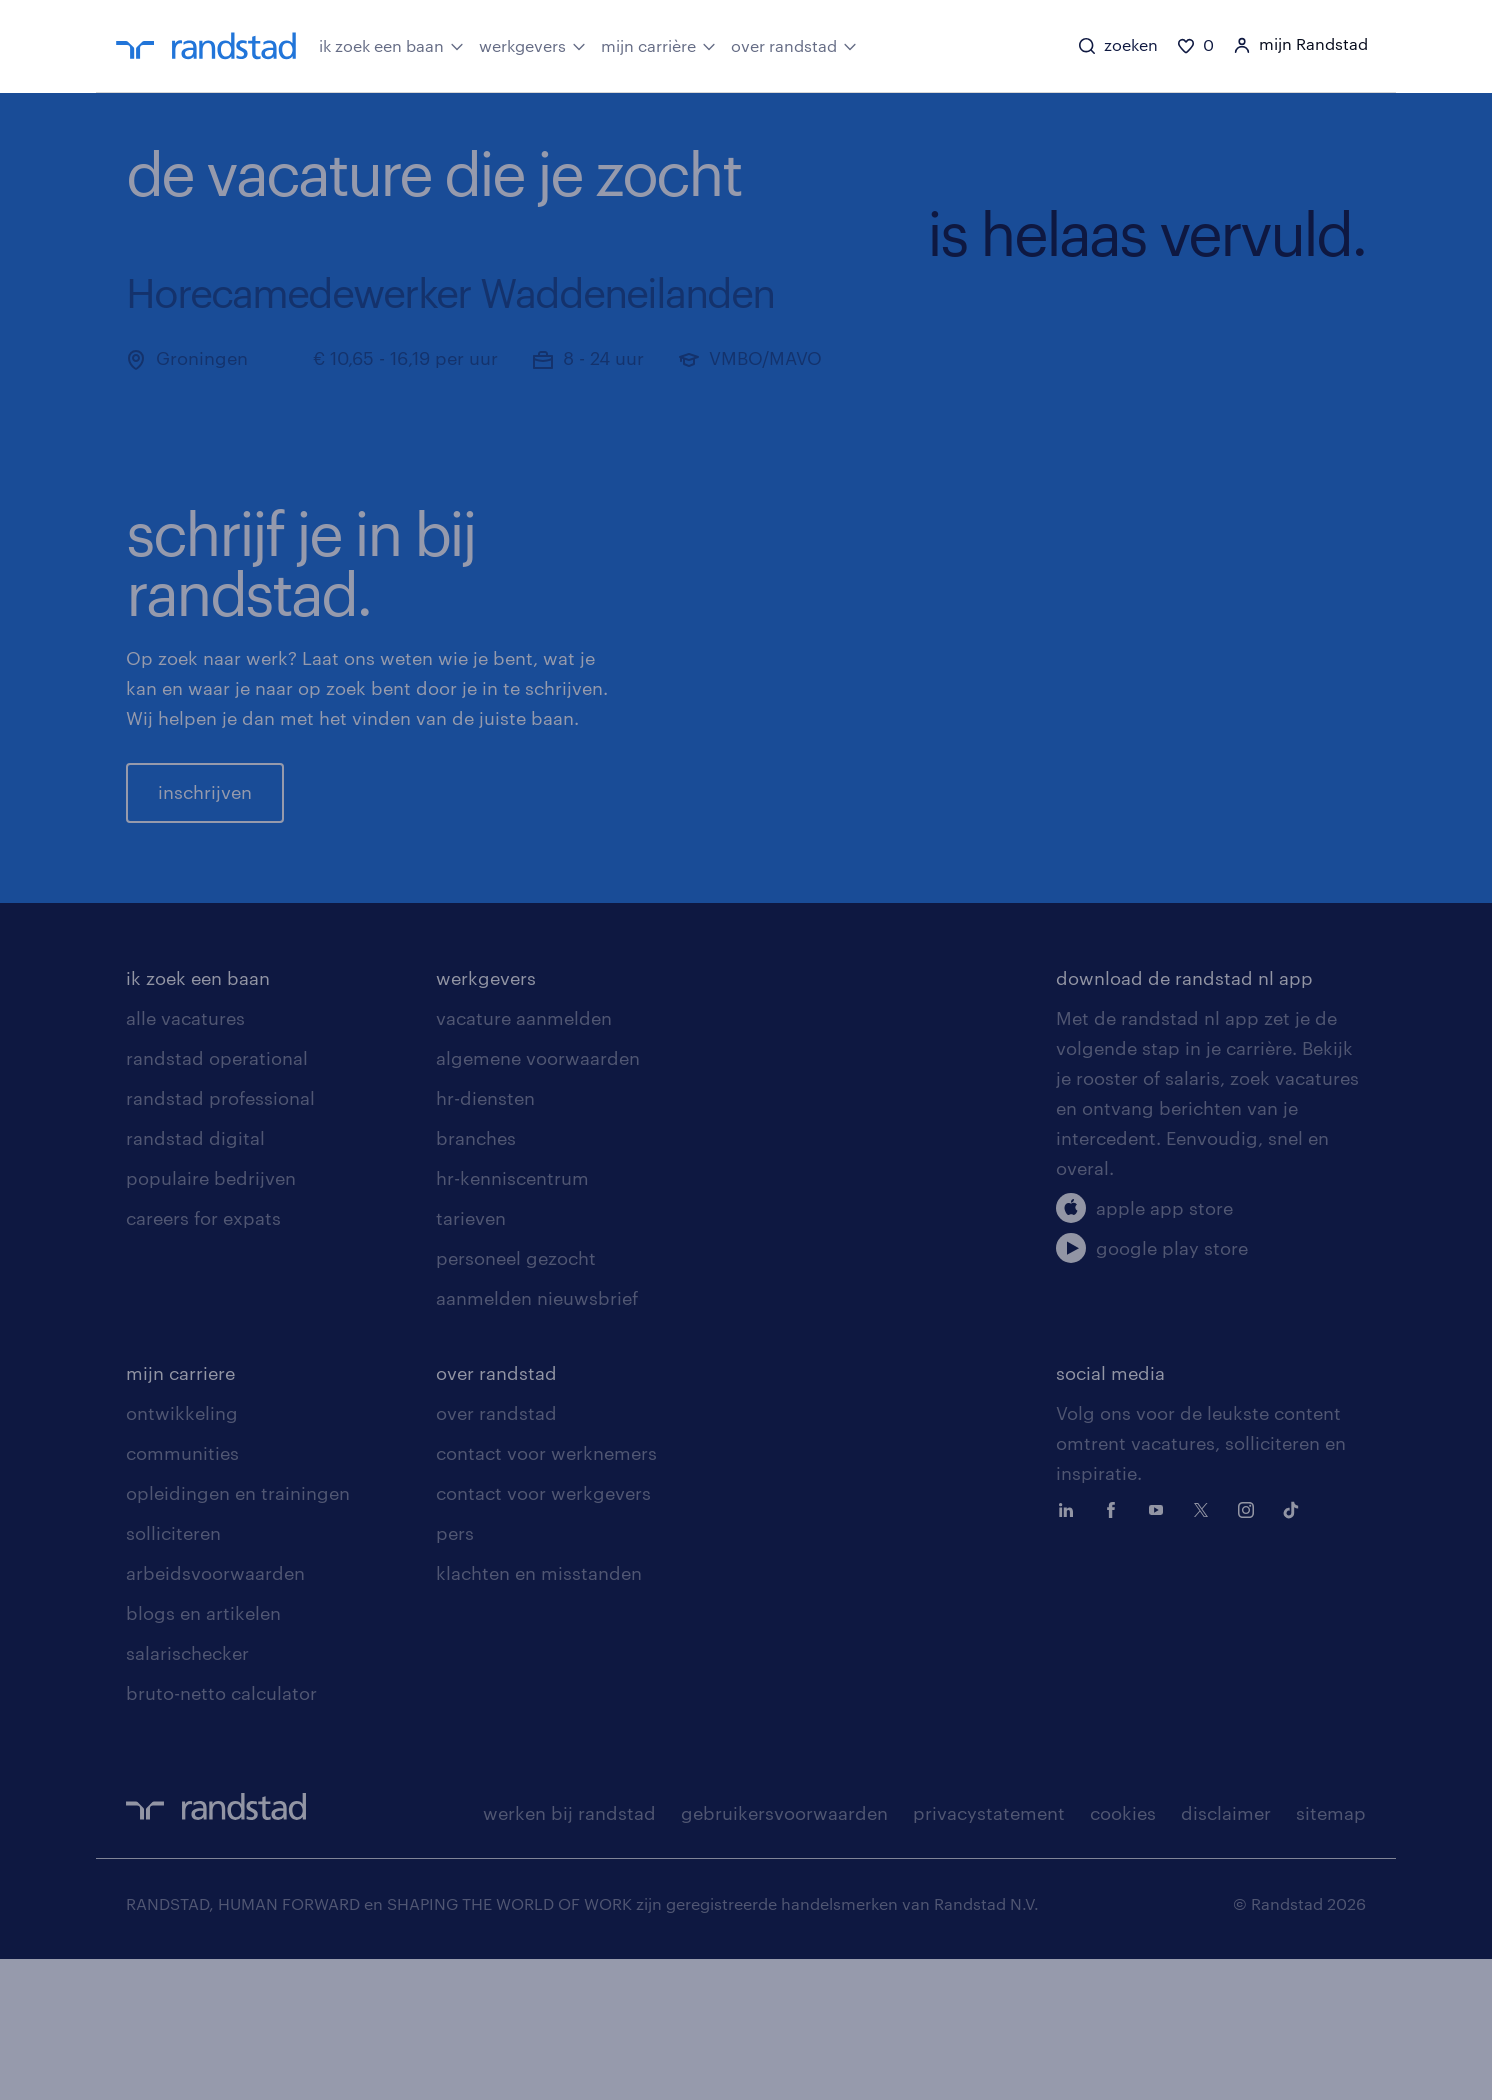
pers (455, 1674)
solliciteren (173, 1674)
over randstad (794, 45)
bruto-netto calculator (221, 1834)
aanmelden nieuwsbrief (537, 1439)
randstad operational (217, 1199)
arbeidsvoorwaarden (215, 1714)
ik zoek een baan (391, 45)
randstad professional (220, 1239)
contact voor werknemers (546, 1594)
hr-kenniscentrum (512, 1319)
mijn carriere (180, 1514)
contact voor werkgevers (543, 1634)
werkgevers (532, 45)
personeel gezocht (516, 1399)
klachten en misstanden (539, 1714)
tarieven (471, 1359)
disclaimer (1226, 1954)
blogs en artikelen (203, 1754)
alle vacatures (185, 1159)
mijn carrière (658, 45)
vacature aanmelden (524, 1159)
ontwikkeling (182, 1554)
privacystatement (989, 1954)
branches (476, 1279)
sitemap (1331, 1954)
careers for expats (203, 1359)
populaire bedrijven (211, 1319)
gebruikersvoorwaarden (784, 1954)
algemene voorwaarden (538, 1199)
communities (182, 1594)
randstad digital (195, 1279)
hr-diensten (485, 1239)
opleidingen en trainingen (238, 1634)
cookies (1123, 1954)
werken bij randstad (569, 1954)
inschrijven (205, 863)
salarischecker (187, 1794)
